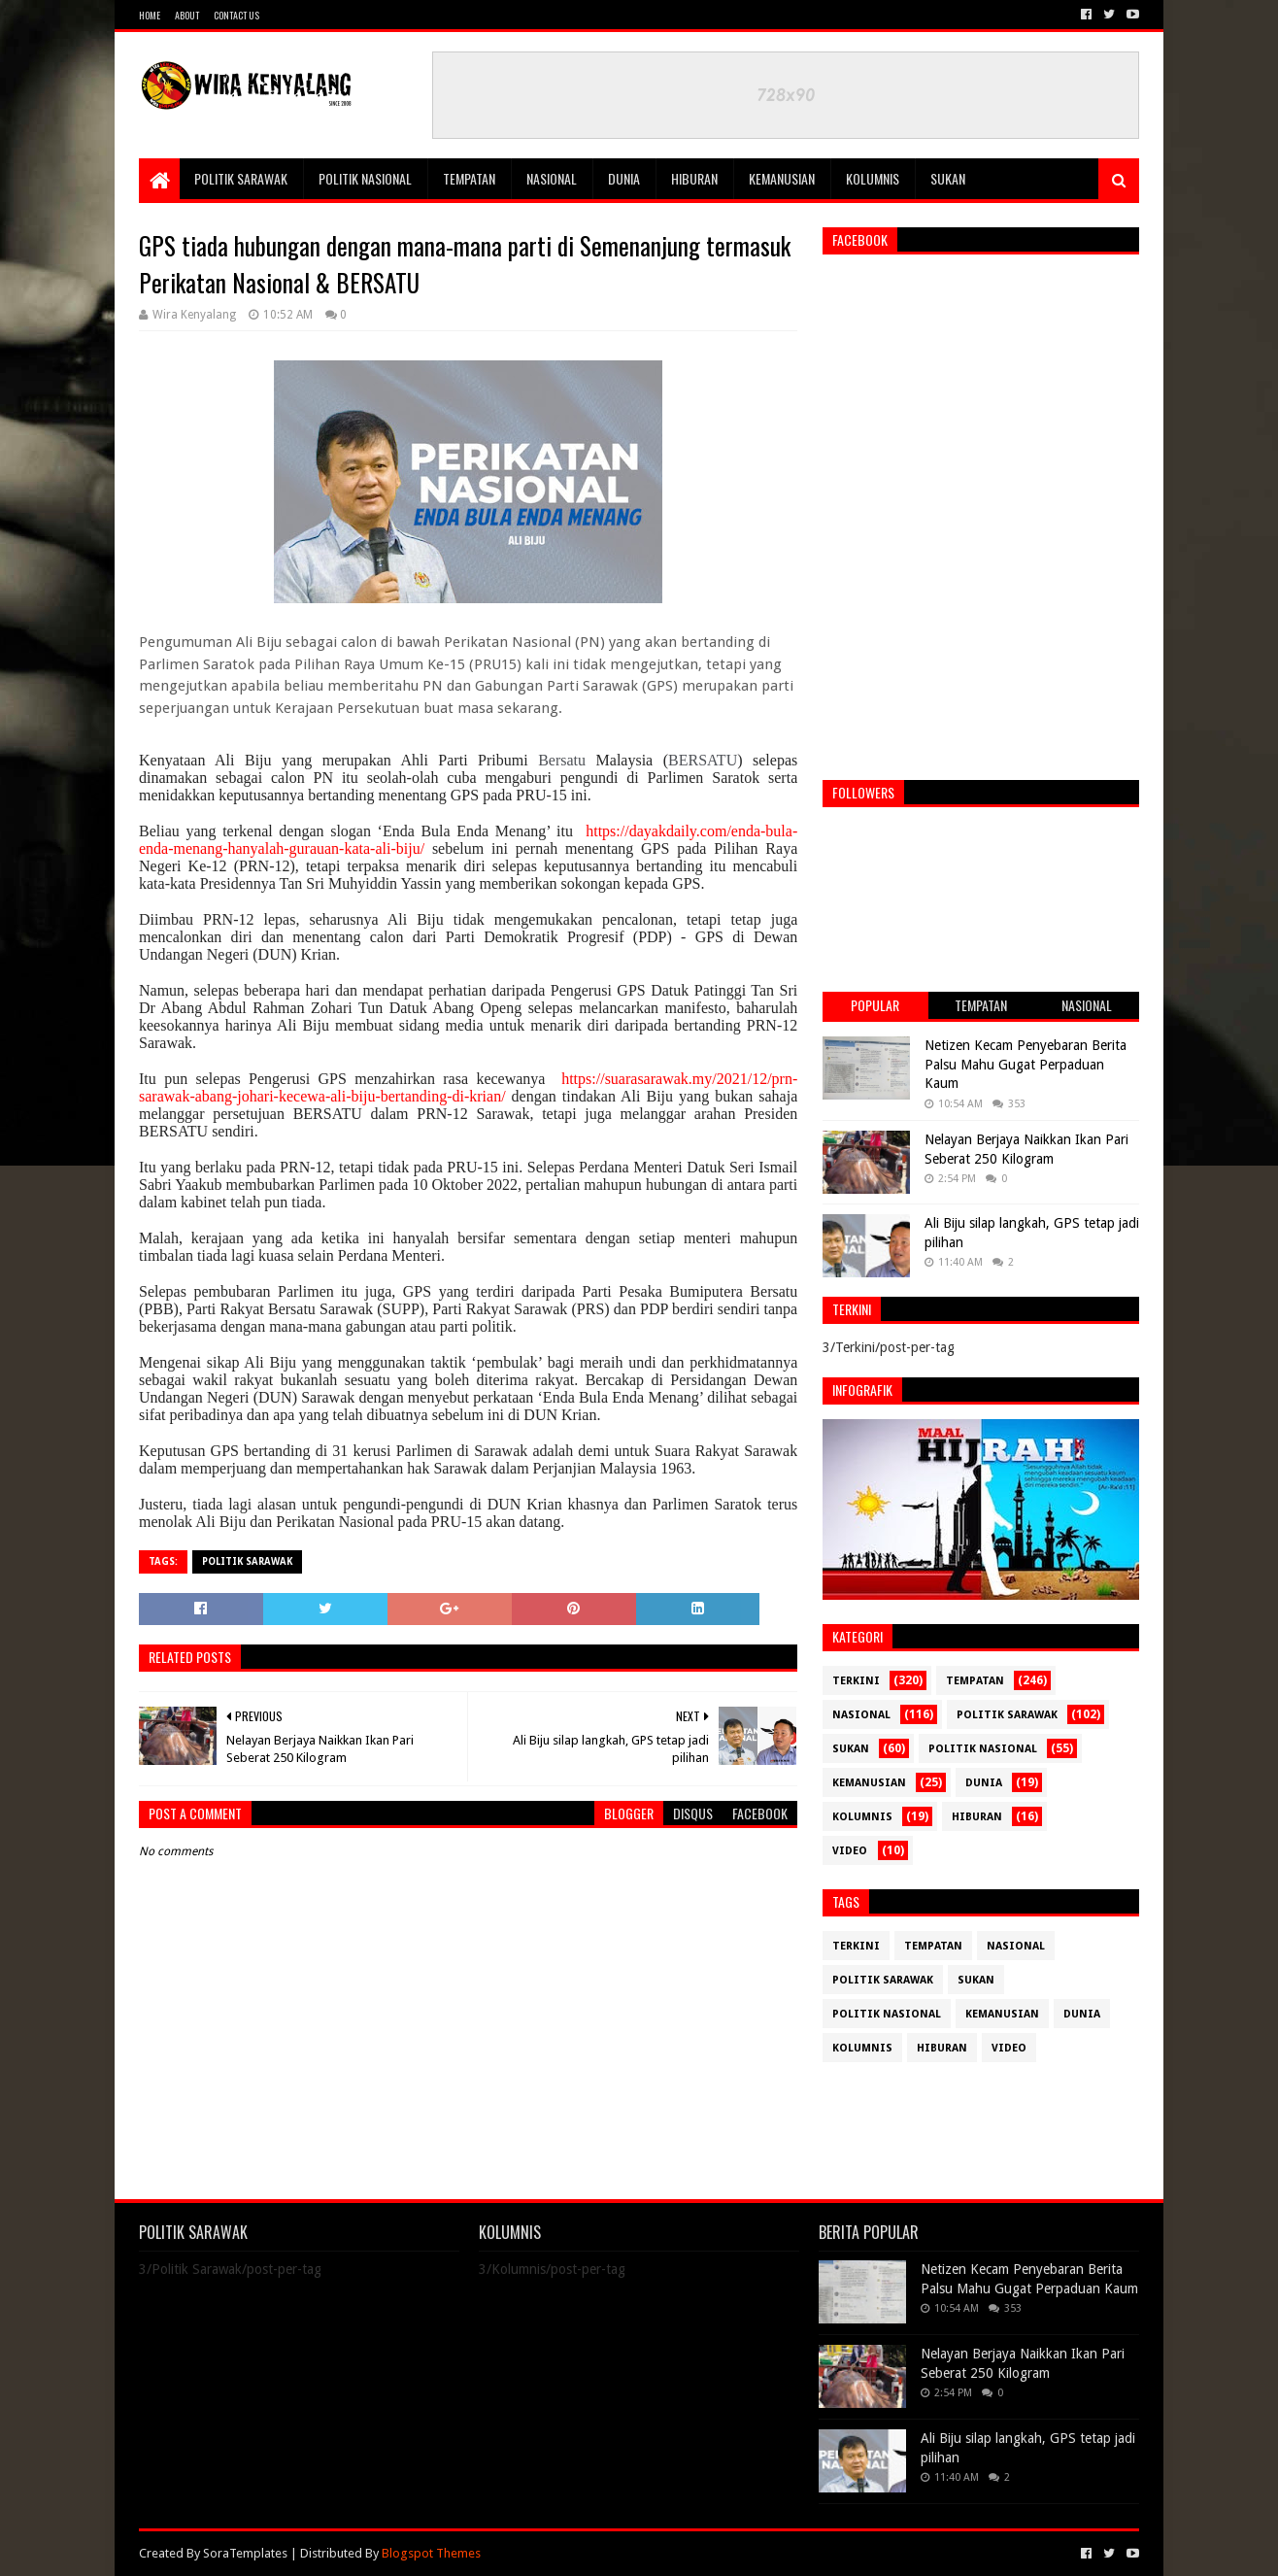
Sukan (947, 178)
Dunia (624, 178)
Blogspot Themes (431, 2553)
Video (849, 1851)
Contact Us (236, 15)
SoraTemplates (245, 2553)
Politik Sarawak (240, 178)
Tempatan (469, 178)
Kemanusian (782, 178)
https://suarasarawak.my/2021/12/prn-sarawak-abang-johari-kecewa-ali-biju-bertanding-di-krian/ (468, 1087)
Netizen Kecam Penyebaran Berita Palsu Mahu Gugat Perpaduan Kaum (1026, 1064)
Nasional (551, 178)
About (187, 15)
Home (149, 15)
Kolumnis (872, 178)
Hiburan (694, 178)
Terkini (856, 1681)
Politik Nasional (365, 178)
